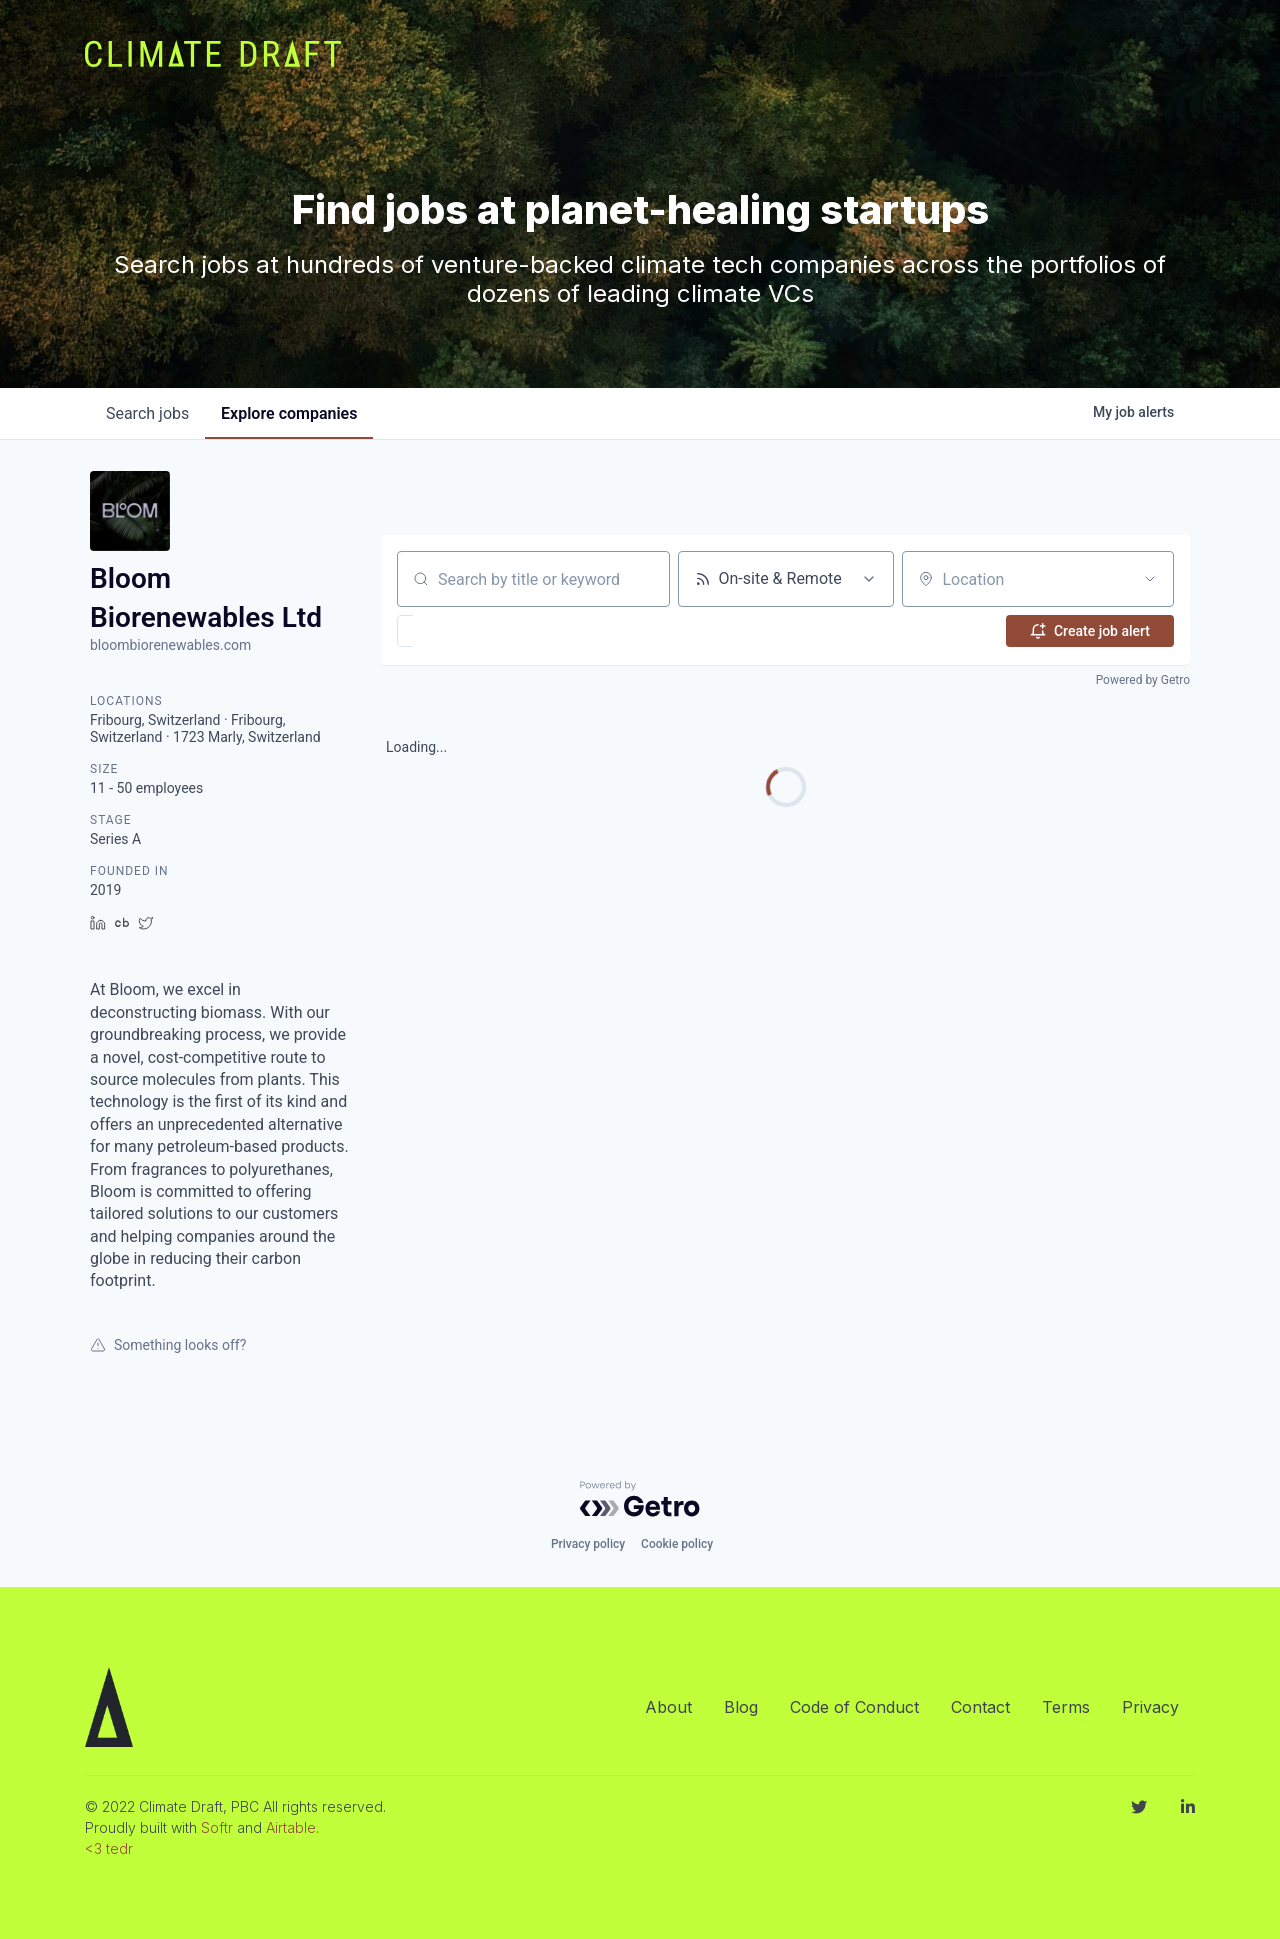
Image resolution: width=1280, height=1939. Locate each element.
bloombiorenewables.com (170, 645)
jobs (147, 413)
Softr (217, 1827)
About (668, 1707)
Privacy (1150, 1707)
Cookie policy (677, 1544)
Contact (980, 1707)
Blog (741, 1707)
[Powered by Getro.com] (640, 1499)
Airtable (291, 1827)
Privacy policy (588, 1544)
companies (289, 413)
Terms (1066, 1707)
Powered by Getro (1143, 680)
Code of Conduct (854, 1707)
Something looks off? (168, 1345)
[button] (463, 631)
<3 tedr (109, 1848)
